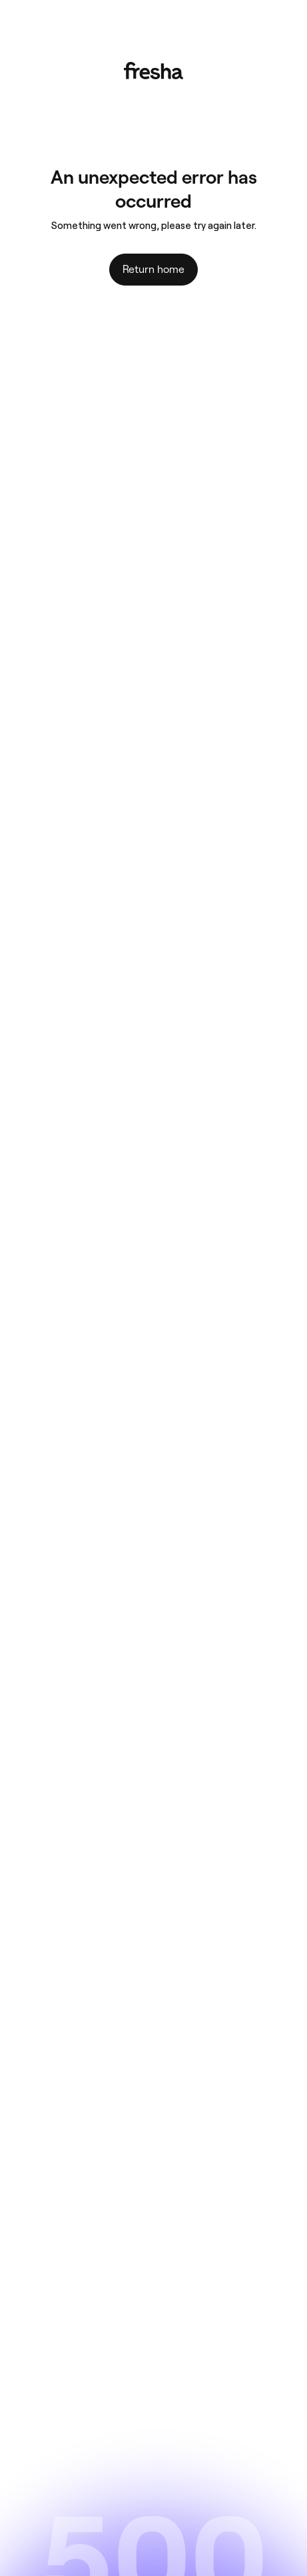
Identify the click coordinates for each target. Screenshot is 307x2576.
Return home (153, 269)
